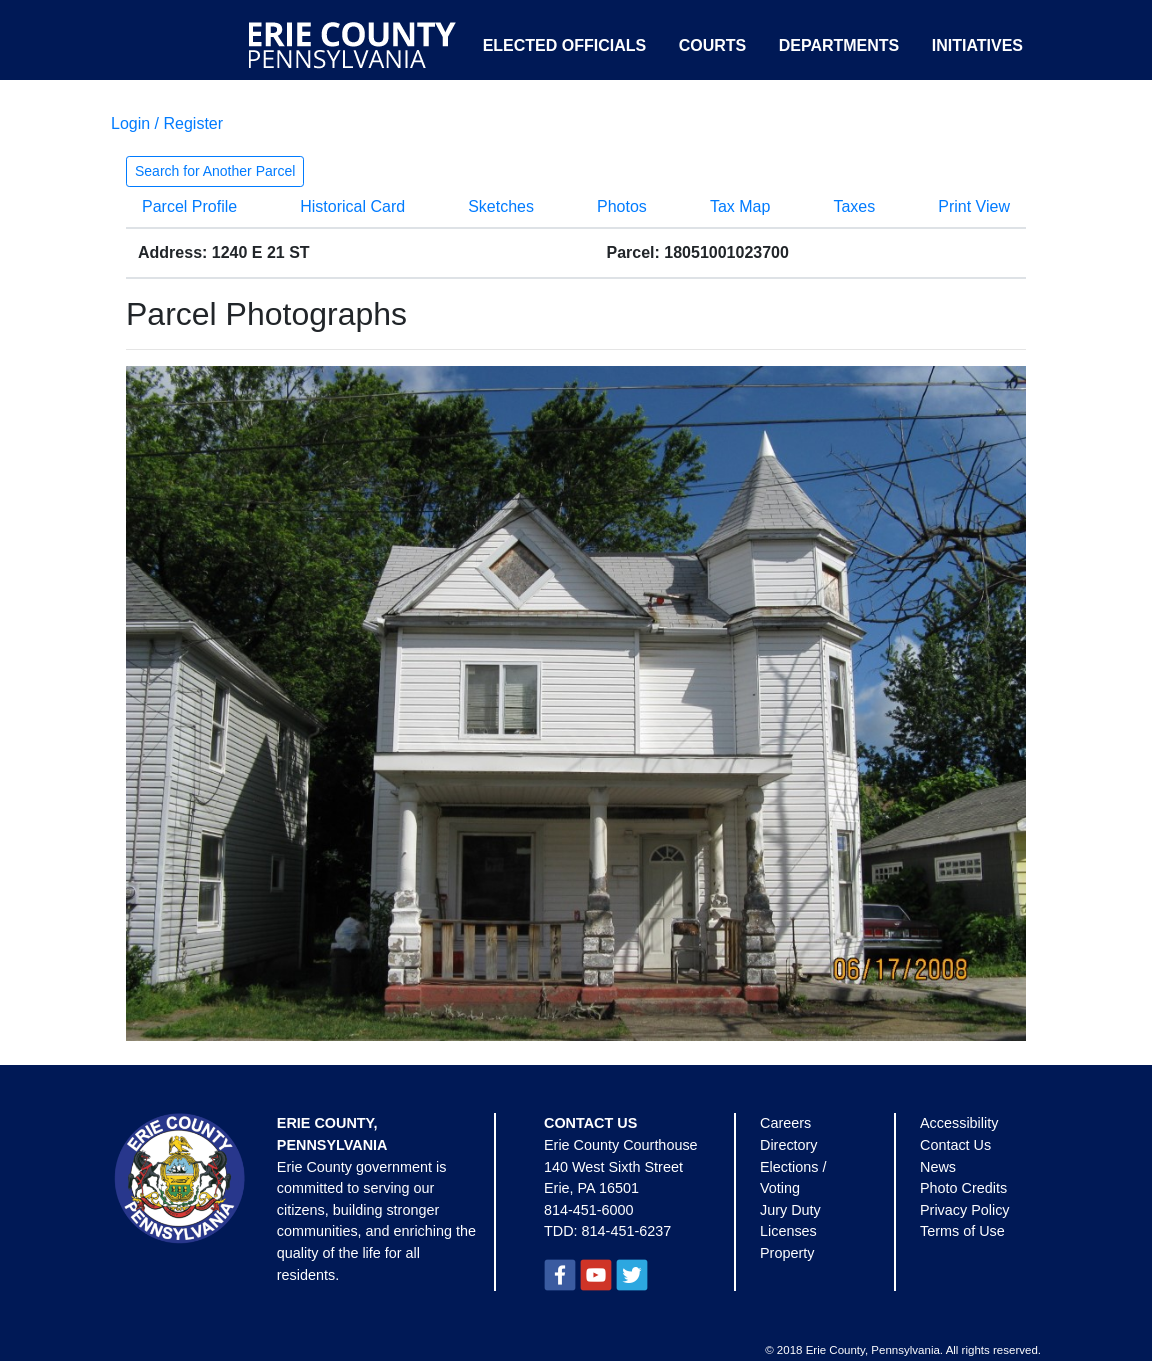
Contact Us (955, 1145)
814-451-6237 (627, 1231)
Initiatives (977, 45)
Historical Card (352, 206)
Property (787, 1253)
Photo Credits (963, 1188)
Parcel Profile (189, 206)
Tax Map (740, 206)
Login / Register (167, 123)
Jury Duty (790, 1210)
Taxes (854, 206)
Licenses (788, 1231)
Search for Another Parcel (215, 171)
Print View (974, 206)
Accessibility (959, 1123)
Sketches (501, 206)
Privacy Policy (965, 1210)
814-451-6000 (589, 1210)
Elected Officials (565, 45)
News (938, 1167)
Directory (789, 1145)
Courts (713, 45)
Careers (785, 1123)
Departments (839, 45)
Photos (622, 206)
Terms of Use (962, 1231)
